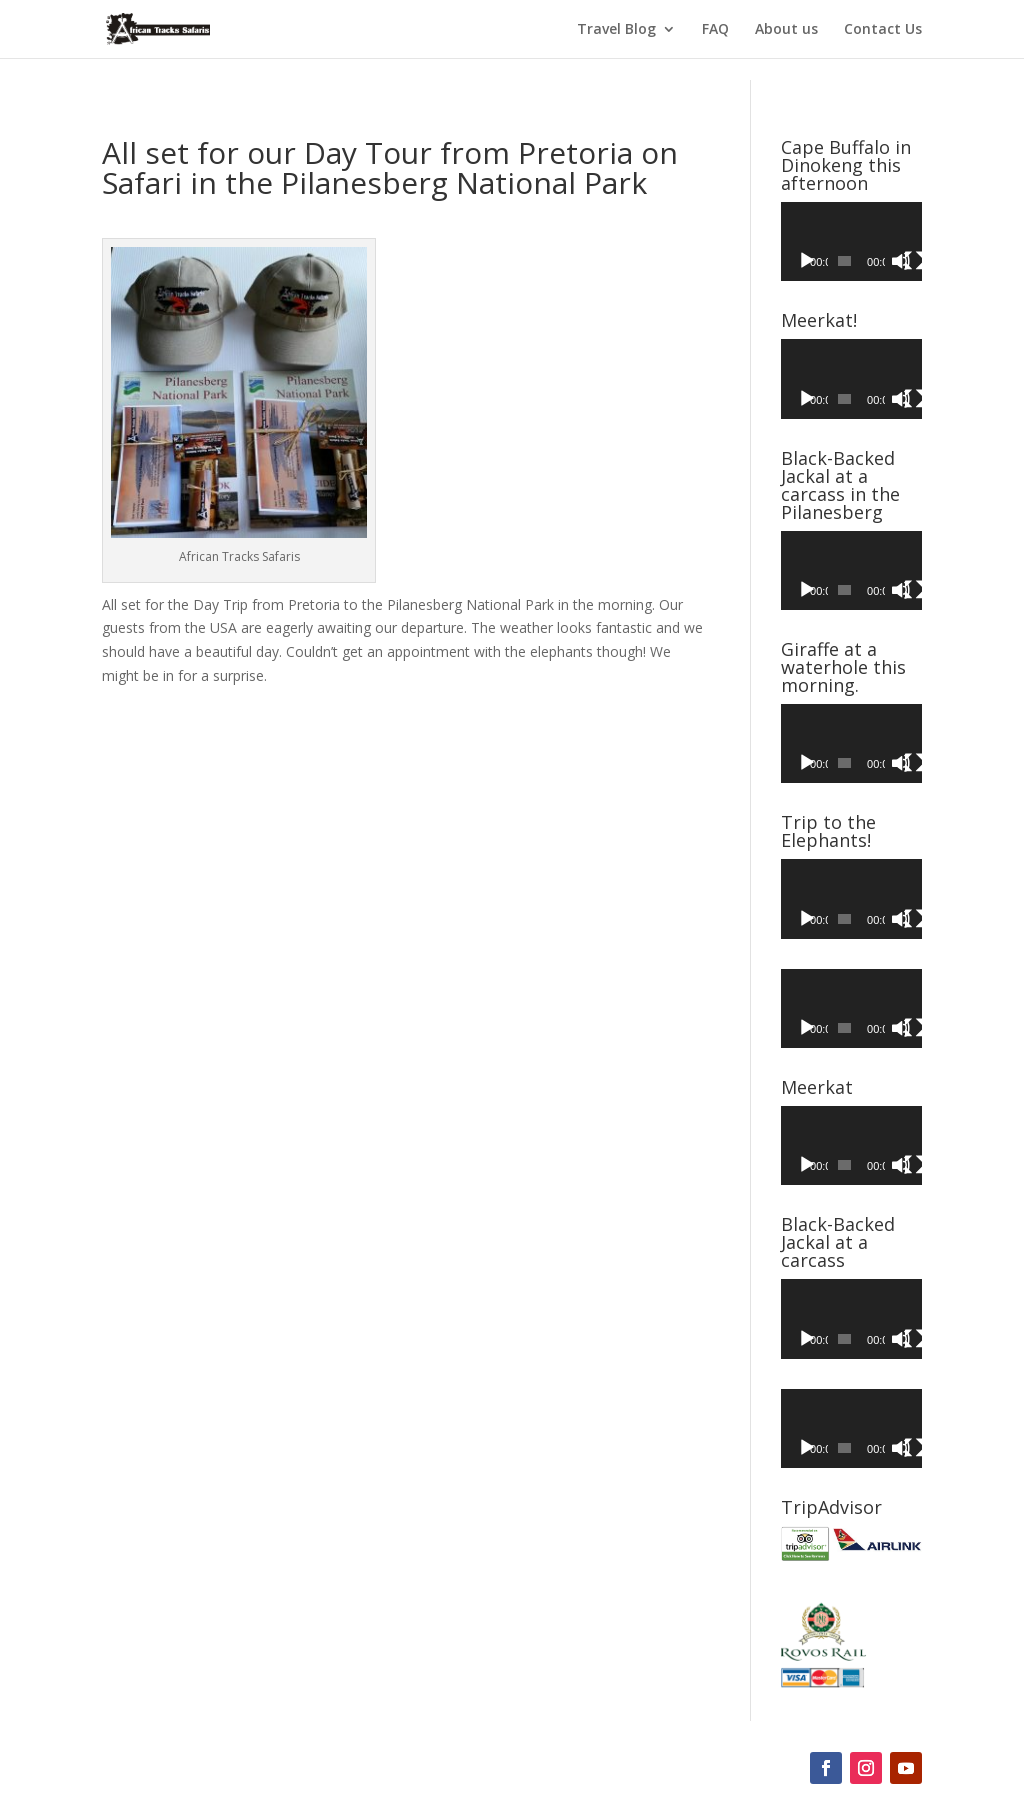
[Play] (807, 261)
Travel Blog (616, 30)
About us (786, 30)
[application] (851, 241)
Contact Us (883, 30)
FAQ (715, 30)
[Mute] (901, 261)
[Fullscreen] (914, 261)
